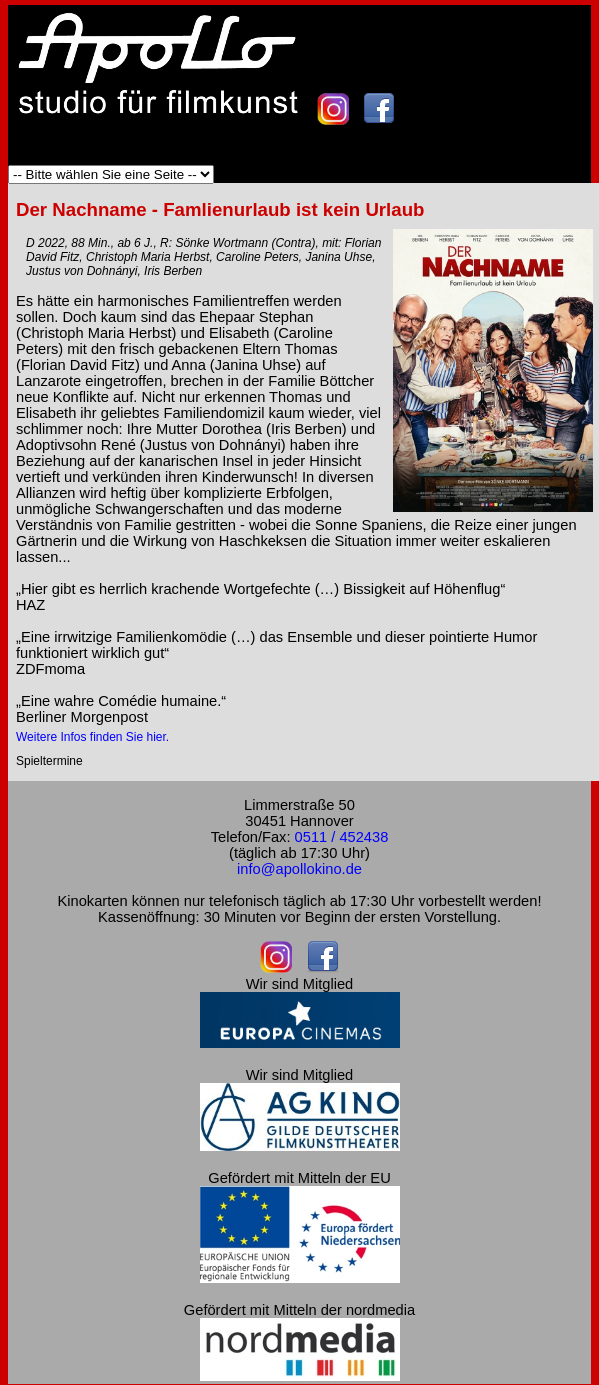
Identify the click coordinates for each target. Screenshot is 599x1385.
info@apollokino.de (299, 869)
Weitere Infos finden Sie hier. (92, 737)
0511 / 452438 (342, 837)
